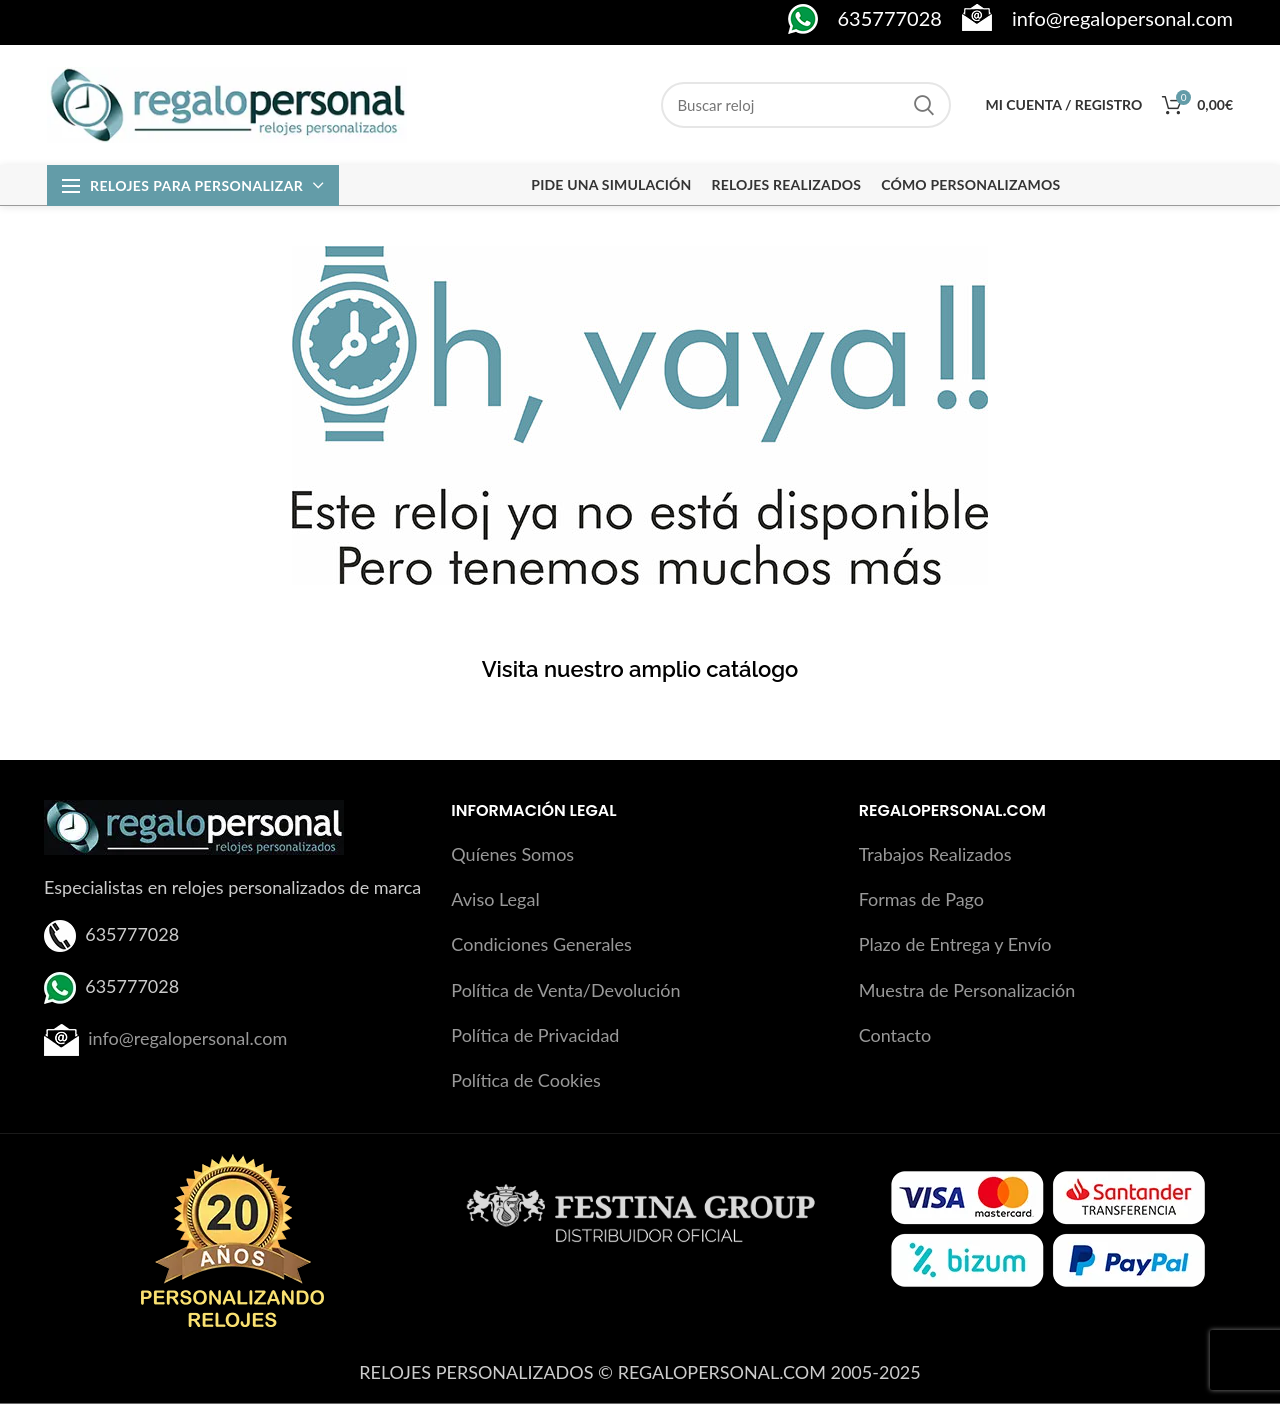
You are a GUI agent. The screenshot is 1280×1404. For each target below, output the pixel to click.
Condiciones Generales (541, 944)
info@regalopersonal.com (187, 1037)
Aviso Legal (495, 899)
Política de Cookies (526, 1080)
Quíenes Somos (512, 854)
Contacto (895, 1035)
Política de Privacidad (535, 1035)
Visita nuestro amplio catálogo (640, 669)
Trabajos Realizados (935, 854)
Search (924, 105)
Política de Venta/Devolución (565, 990)
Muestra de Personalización (967, 990)
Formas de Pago (921, 899)
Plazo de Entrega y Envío (955, 944)
